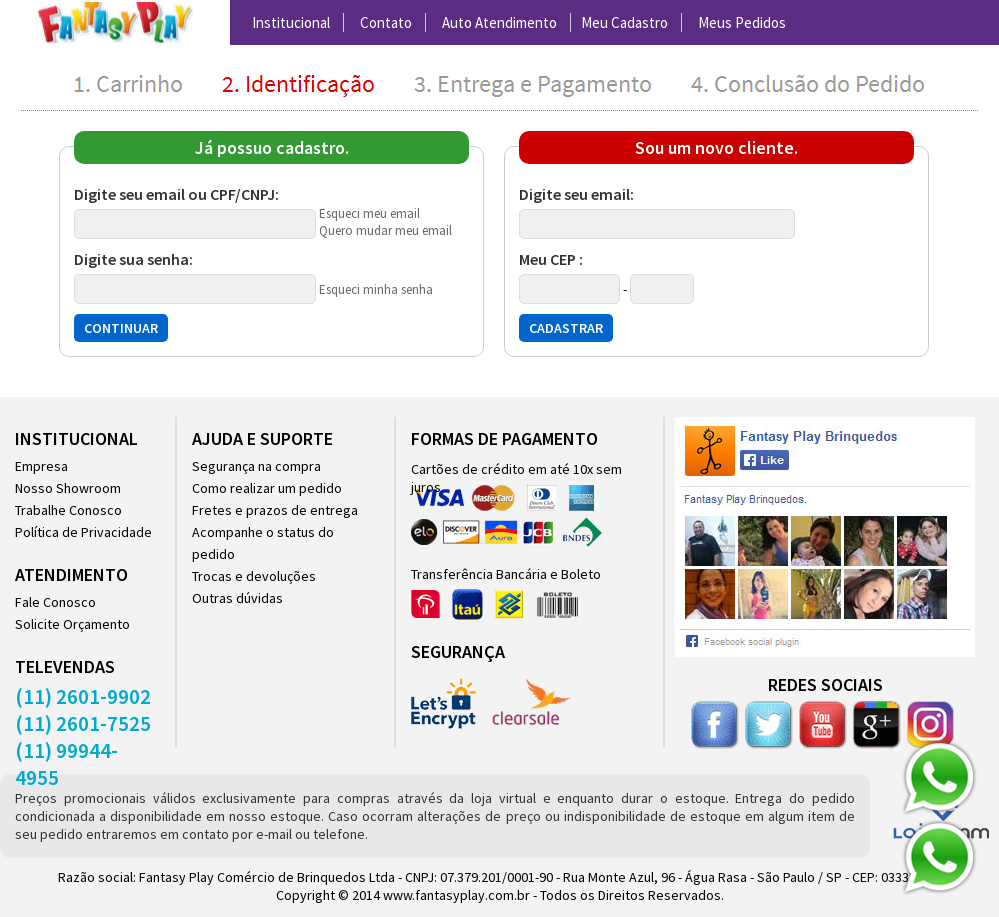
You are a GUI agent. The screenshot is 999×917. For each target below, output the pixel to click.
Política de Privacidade (83, 532)
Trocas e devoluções (254, 576)
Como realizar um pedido (267, 488)
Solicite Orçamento (72, 624)
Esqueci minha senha (376, 289)
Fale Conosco (55, 602)
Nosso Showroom (68, 488)
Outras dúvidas (237, 598)
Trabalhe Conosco (68, 510)
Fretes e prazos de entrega (275, 510)
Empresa (41, 466)
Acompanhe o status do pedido (263, 543)
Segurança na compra (256, 466)
